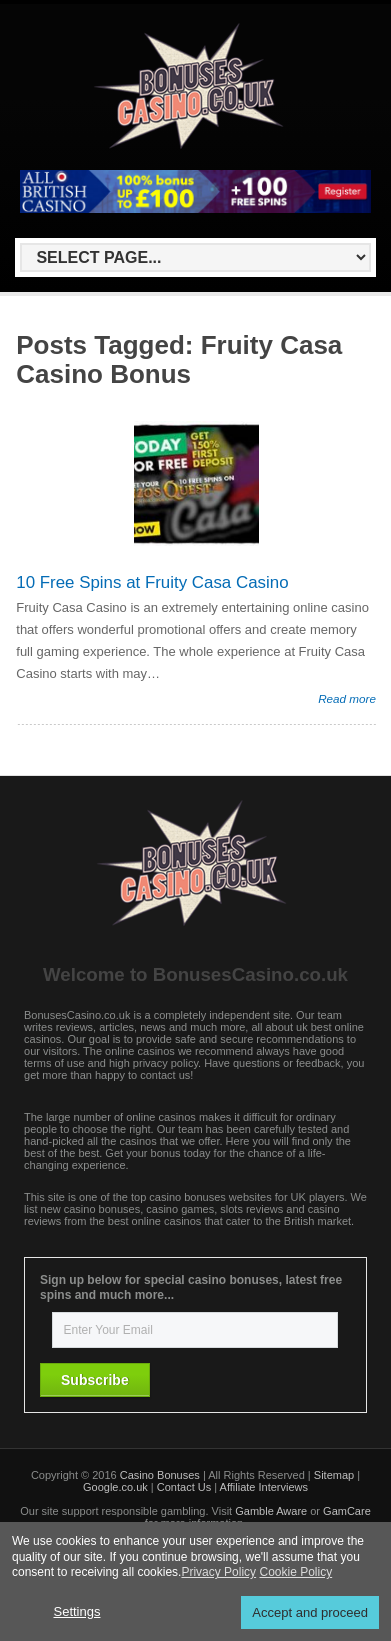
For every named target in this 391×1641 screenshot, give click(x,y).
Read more (347, 698)
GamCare (347, 1511)
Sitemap (334, 1475)
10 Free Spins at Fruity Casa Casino (152, 582)
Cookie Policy (295, 1572)
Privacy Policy (218, 1572)
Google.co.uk (115, 1487)
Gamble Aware (271, 1511)
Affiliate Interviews (264, 1487)
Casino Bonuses (160, 1475)
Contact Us (184, 1487)
